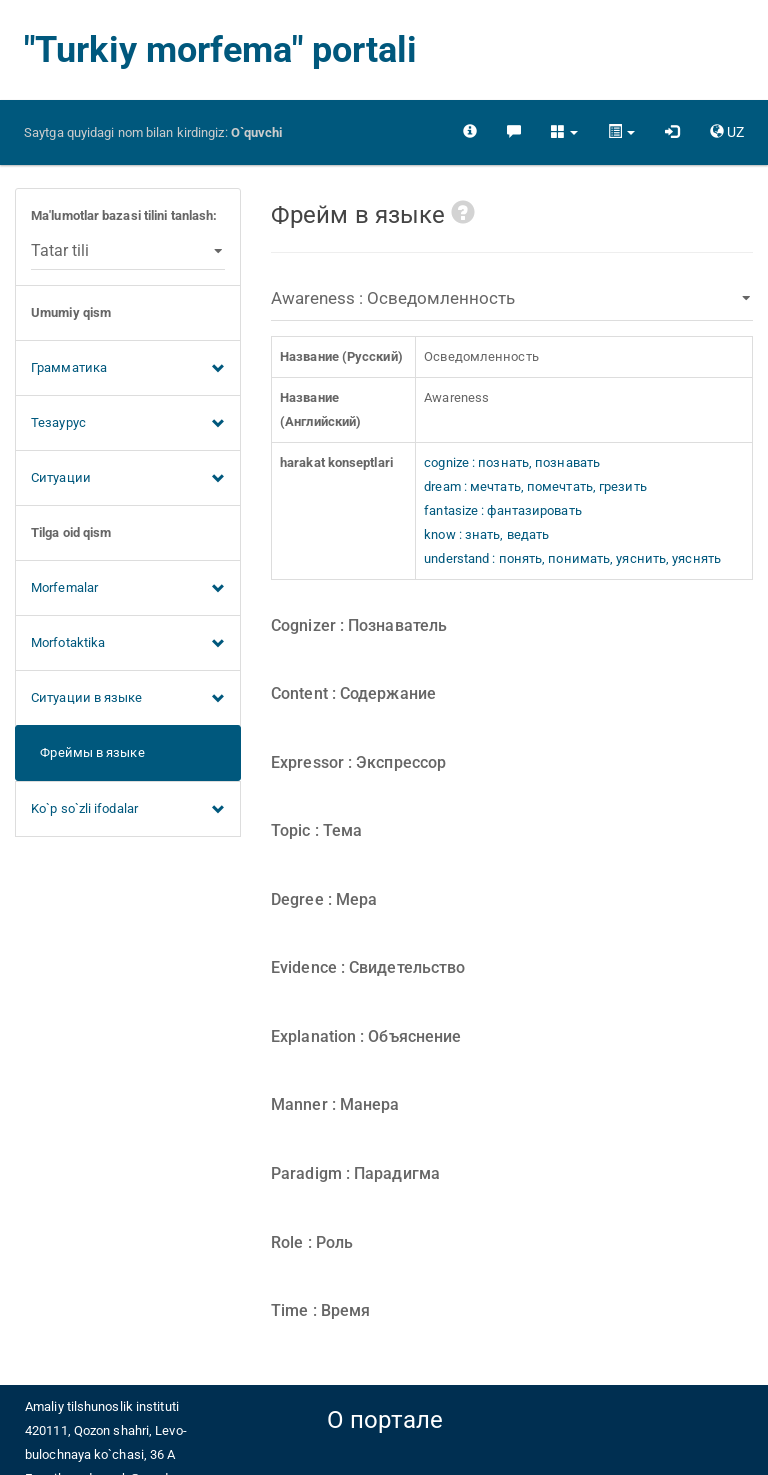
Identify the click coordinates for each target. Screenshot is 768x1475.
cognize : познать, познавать (512, 462)
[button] (564, 132)
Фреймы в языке (88, 752)
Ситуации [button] (128, 479)
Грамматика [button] (128, 369)
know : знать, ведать (486, 534)
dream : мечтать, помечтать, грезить (535, 486)
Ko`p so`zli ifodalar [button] (128, 810)
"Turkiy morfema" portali (220, 50)
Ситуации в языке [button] (128, 699)
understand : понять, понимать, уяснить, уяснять (572, 558)
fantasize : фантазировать (503, 510)
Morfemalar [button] (128, 589)
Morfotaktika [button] (128, 644)
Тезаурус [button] (128, 424)
